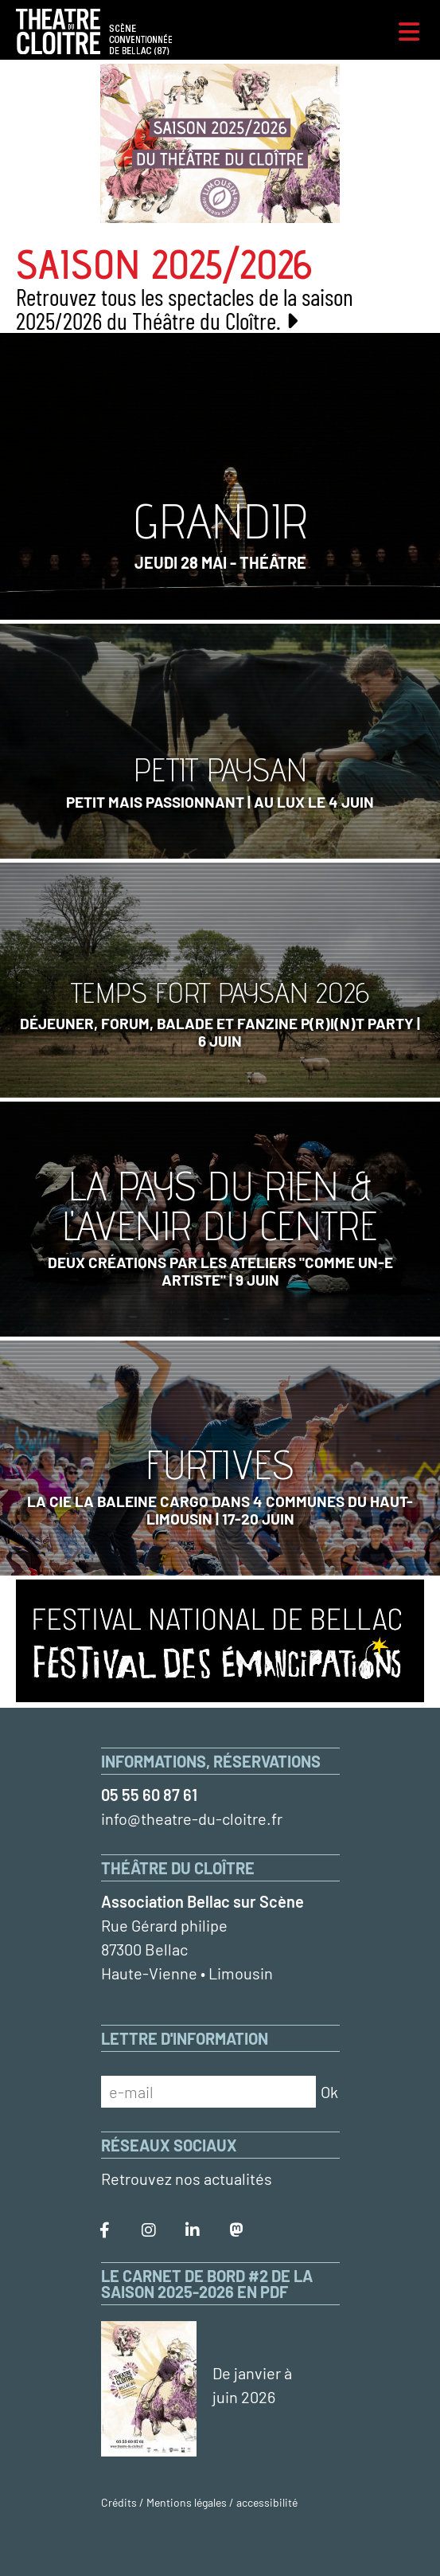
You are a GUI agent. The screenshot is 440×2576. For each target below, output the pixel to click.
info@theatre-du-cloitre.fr (191, 1818)
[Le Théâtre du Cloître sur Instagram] (149, 2230)
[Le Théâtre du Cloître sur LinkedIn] (192, 2230)
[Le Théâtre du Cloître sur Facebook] (105, 2230)
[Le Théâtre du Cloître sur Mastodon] (236, 2230)
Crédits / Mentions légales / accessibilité (199, 2502)
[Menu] (409, 32)
